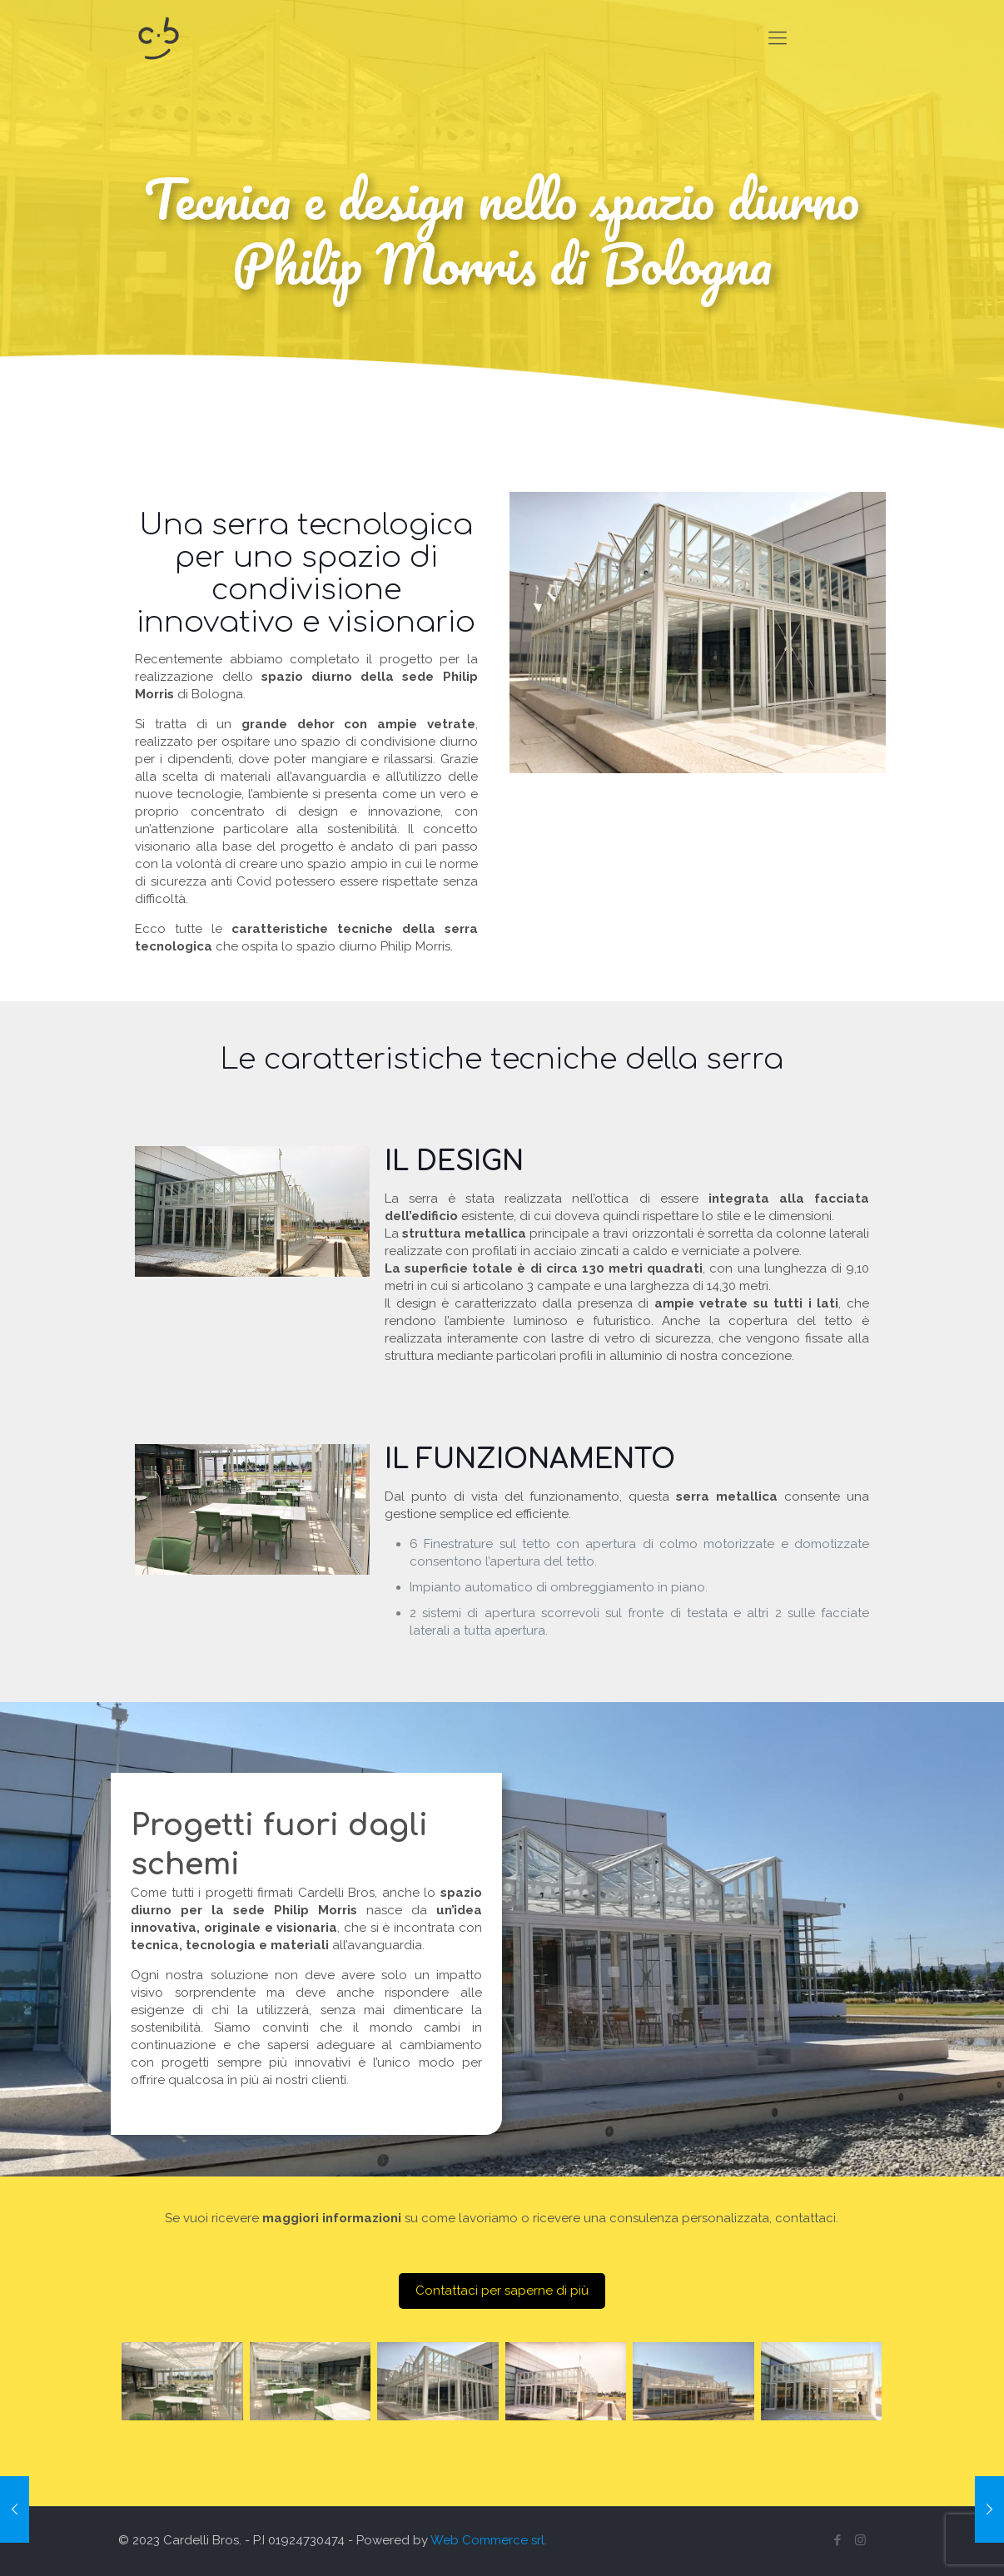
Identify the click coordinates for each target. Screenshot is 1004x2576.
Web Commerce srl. (488, 2540)
